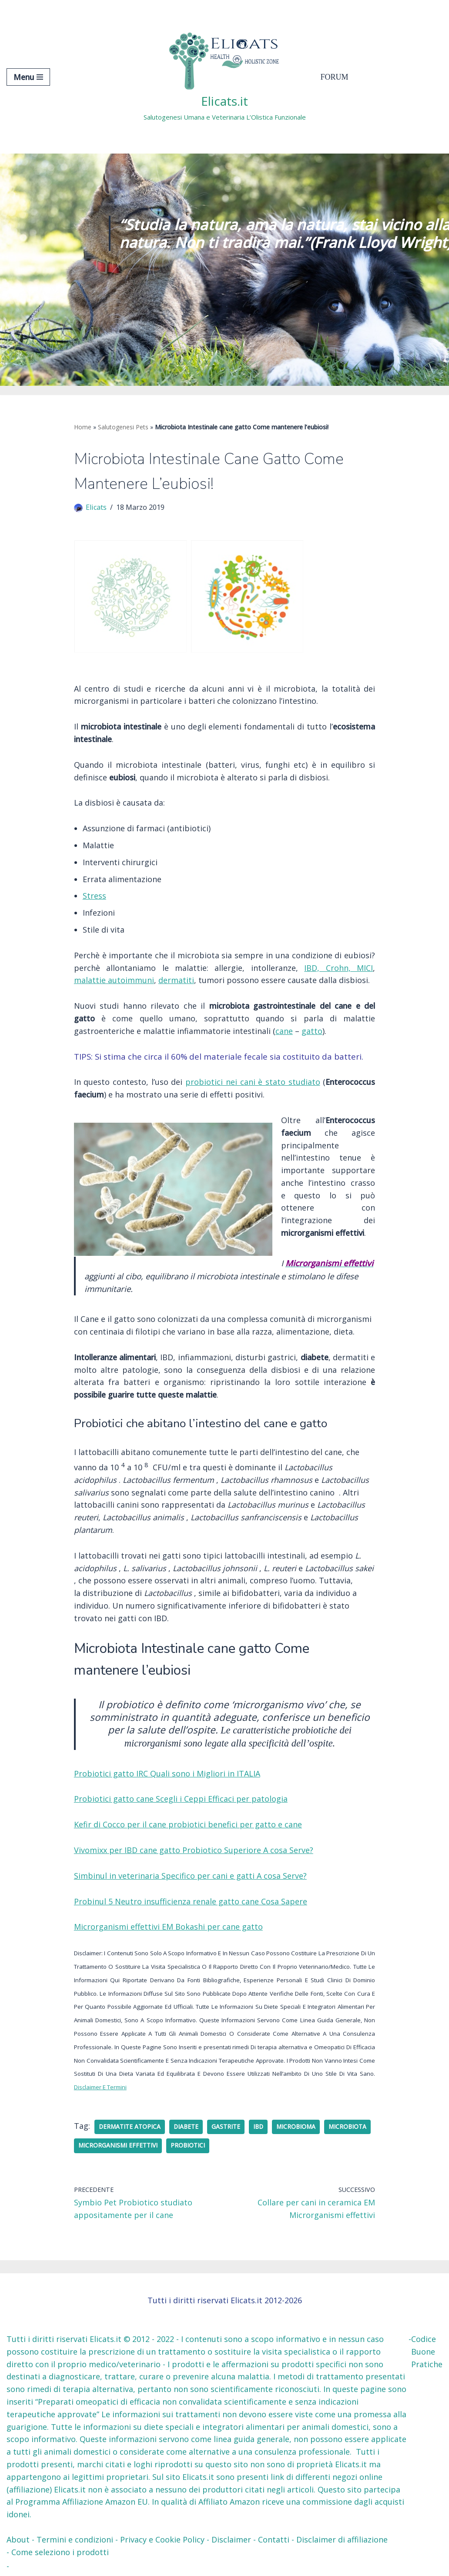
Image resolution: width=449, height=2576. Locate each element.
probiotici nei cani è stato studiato (252, 1082)
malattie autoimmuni (114, 980)
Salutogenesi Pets (123, 427)
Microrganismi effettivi (117, 2145)
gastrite (225, 2127)
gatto (312, 1031)
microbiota (347, 2127)
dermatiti (176, 980)
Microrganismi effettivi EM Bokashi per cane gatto (168, 1926)
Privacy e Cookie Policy (162, 2539)
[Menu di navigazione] (28, 77)
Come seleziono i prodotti (60, 2552)
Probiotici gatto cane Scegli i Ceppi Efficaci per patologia (181, 1798)
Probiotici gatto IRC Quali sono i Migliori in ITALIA (167, 1773)
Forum (334, 77)
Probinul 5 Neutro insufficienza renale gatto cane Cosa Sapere (190, 1901)
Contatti (273, 2539)
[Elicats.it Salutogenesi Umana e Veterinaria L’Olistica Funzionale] (225, 77)
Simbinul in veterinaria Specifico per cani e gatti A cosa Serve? (190, 1875)
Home (82, 427)
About (18, 2539)
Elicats (96, 507)
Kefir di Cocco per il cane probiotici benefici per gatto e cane (188, 1824)
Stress (94, 895)
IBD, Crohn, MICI (338, 968)
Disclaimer (231, 2539)
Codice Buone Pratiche (426, 2351)
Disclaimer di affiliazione (342, 2539)
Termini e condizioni (75, 2539)
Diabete (186, 2127)
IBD (258, 2127)
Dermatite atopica (130, 2127)
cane (284, 1031)
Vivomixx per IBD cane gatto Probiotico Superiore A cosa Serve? (193, 1850)
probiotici (188, 2145)
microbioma (295, 2127)
